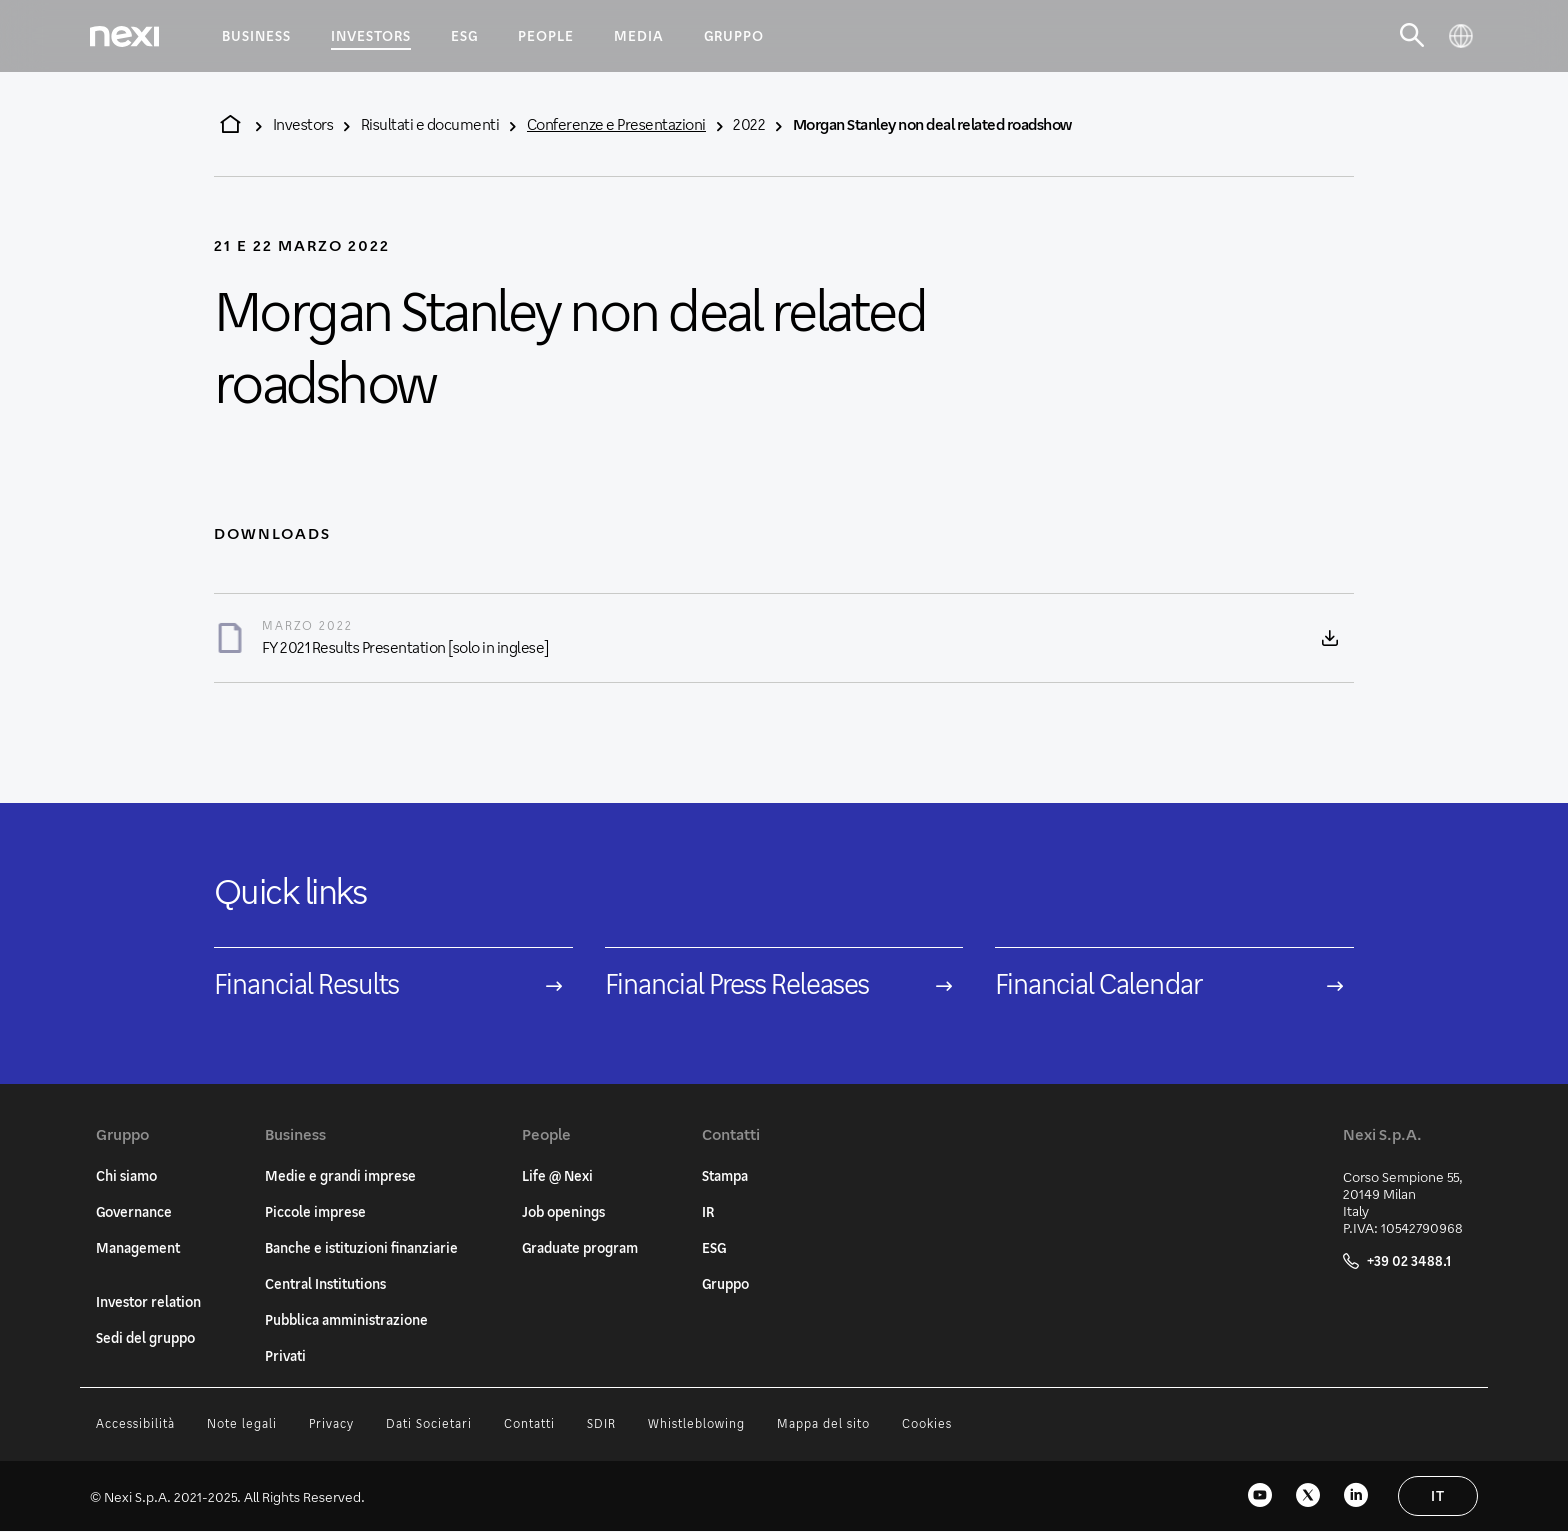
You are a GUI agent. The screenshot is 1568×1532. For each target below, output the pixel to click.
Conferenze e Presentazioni (616, 123)
